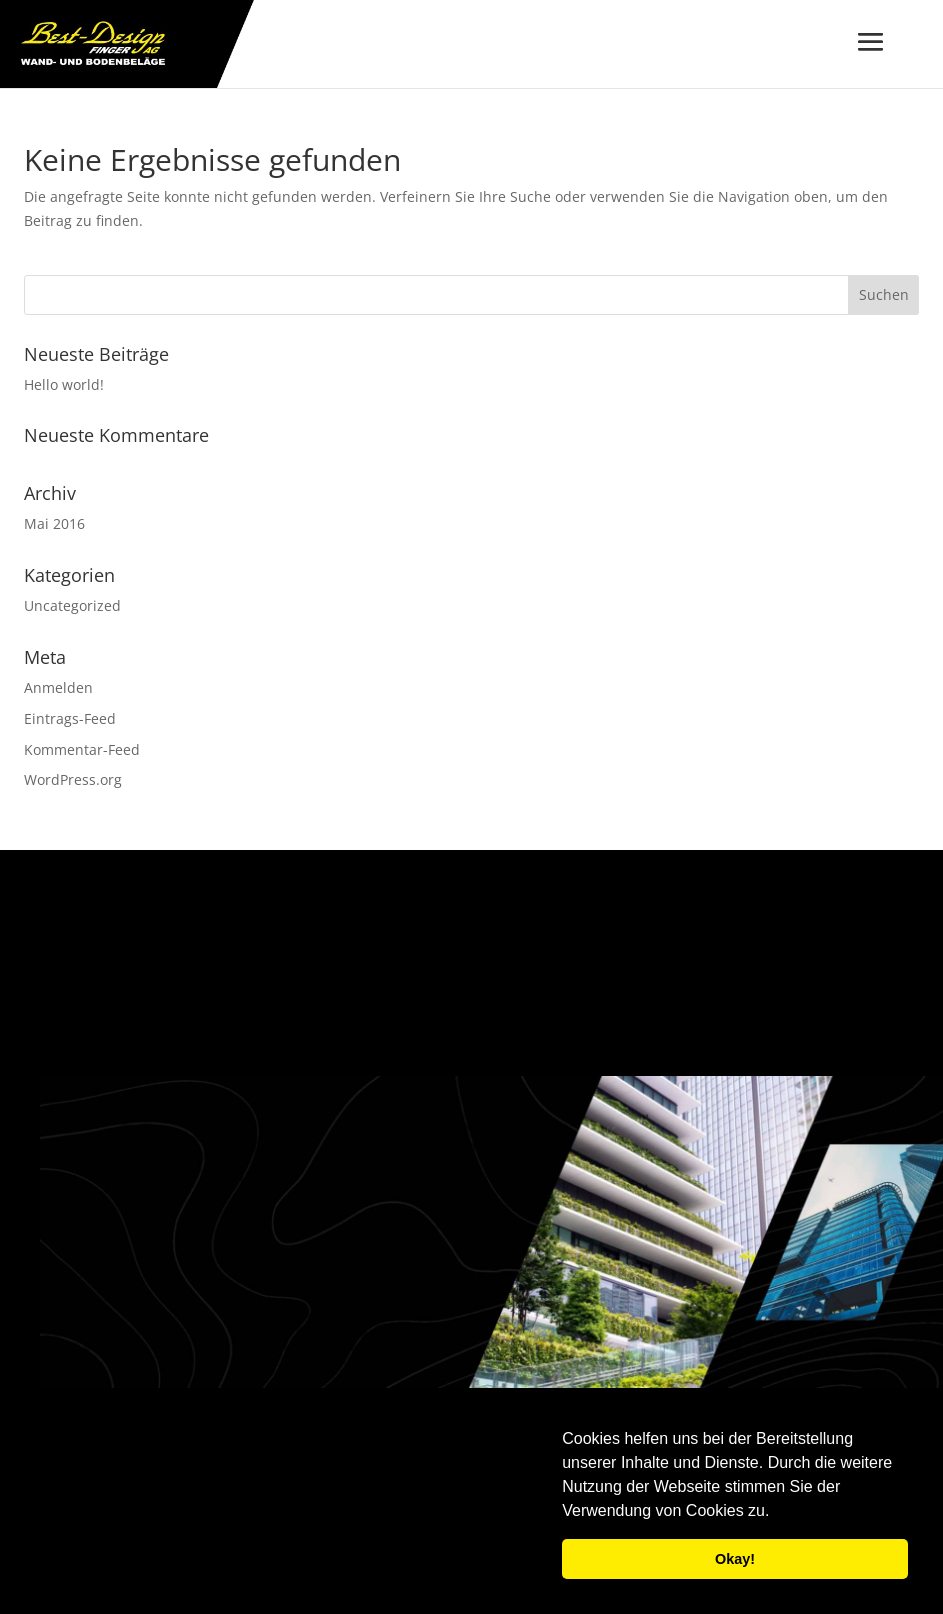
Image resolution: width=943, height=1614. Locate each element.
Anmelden (58, 687)
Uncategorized (72, 605)
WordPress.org (73, 779)
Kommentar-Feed (82, 749)
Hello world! (64, 384)
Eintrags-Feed (70, 718)
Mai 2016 (54, 523)
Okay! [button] (735, 1559)
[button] (777, 1513)
